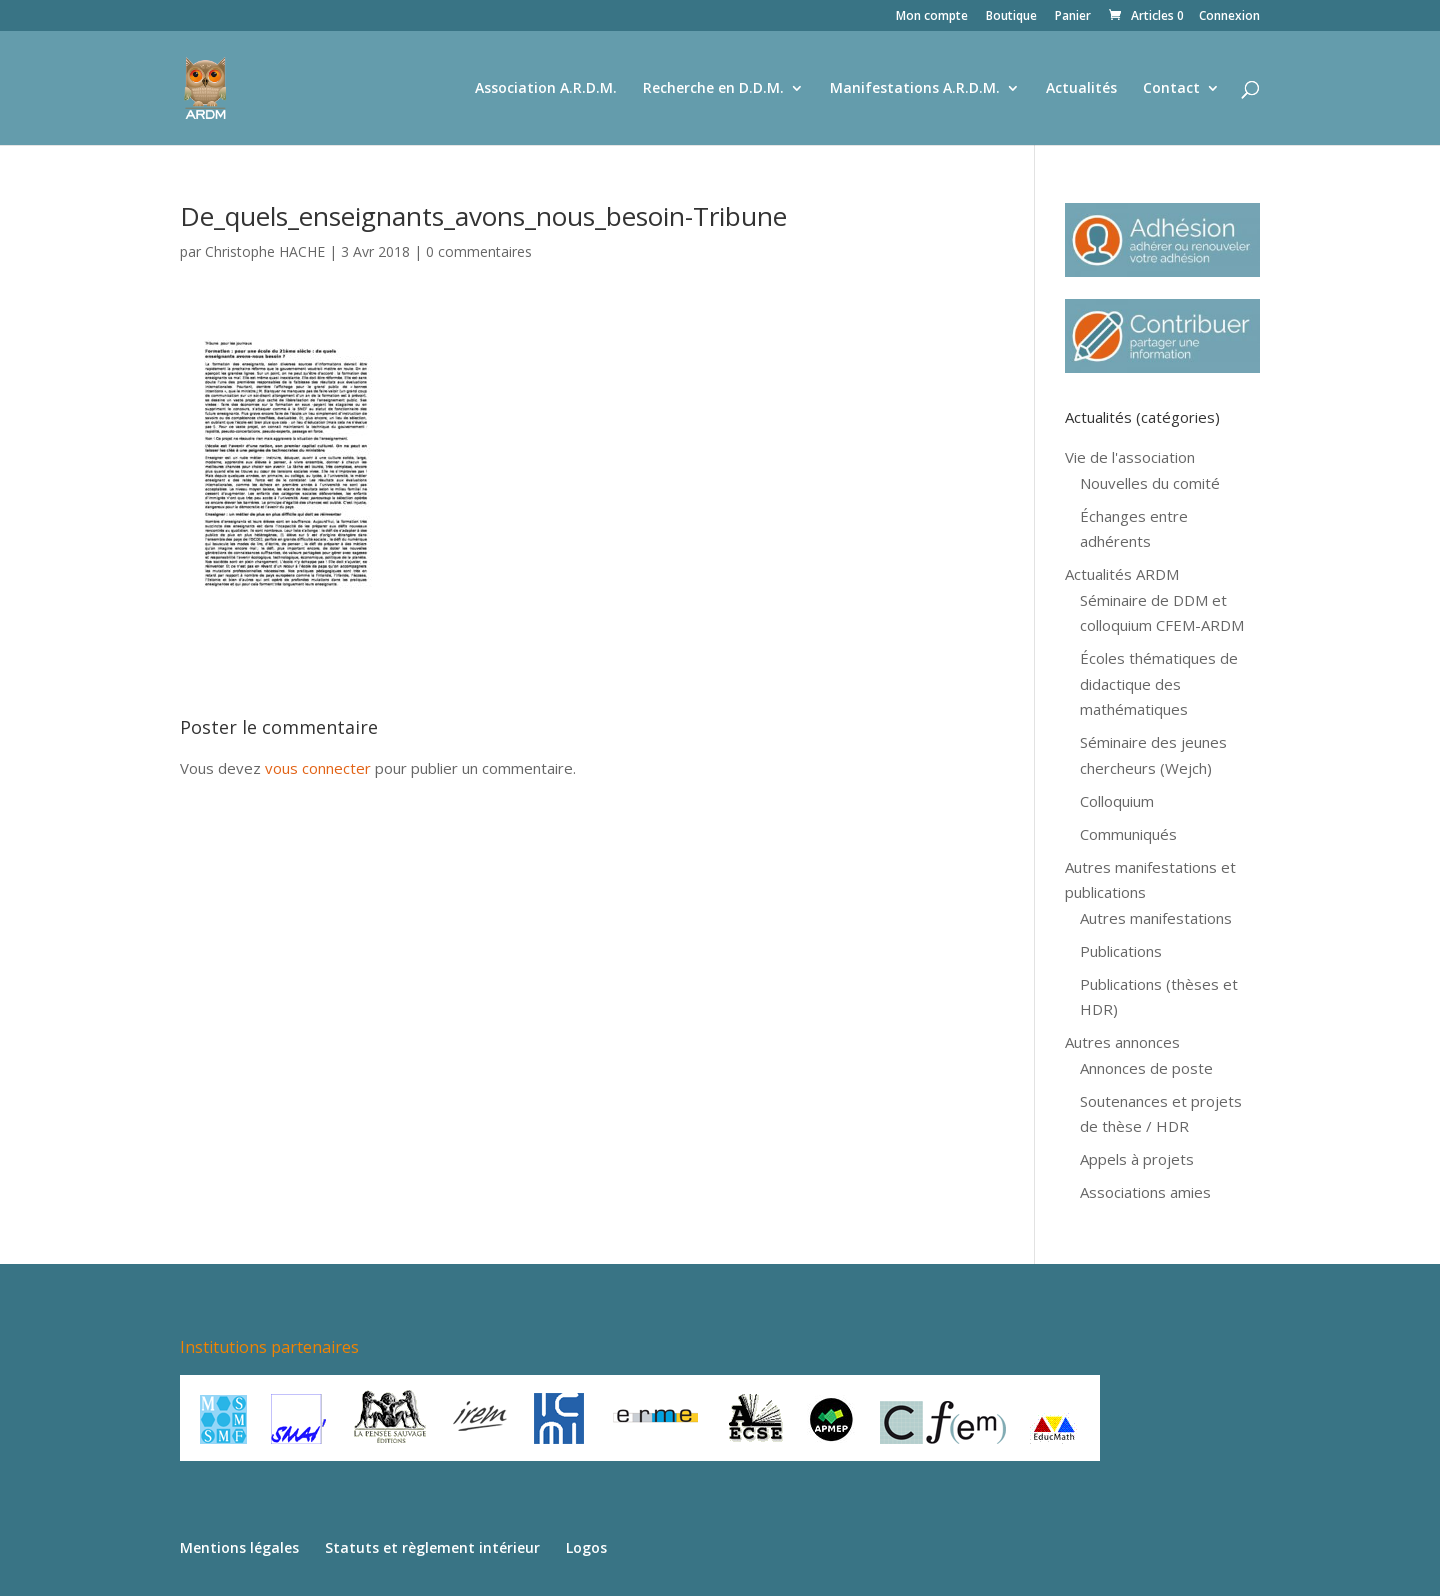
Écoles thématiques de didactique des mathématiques (1159, 683)
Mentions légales (239, 1547)
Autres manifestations (1156, 918)
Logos (586, 1547)
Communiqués (1128, 834)
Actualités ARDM (1122, 574)
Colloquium (1117, 801)
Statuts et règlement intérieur (432, 1547)
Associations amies (1145, 1192)
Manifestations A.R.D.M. (915, 89)
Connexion (1229, 17)
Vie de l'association (1130, 457)
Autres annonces (1122, 1042)
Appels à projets (1137, 1159)
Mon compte (932, 17)
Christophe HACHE (265, 251)
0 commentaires (479, 251)
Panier (1073, 17)
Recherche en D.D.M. (713, 89)
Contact (1171, 89)
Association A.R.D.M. (546, 89)
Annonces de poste (1146, 1068)
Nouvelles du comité (1150, 483)
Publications (1121, 951)
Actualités (1081, 89)
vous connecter (318, 768)
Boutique (1011, 17)
